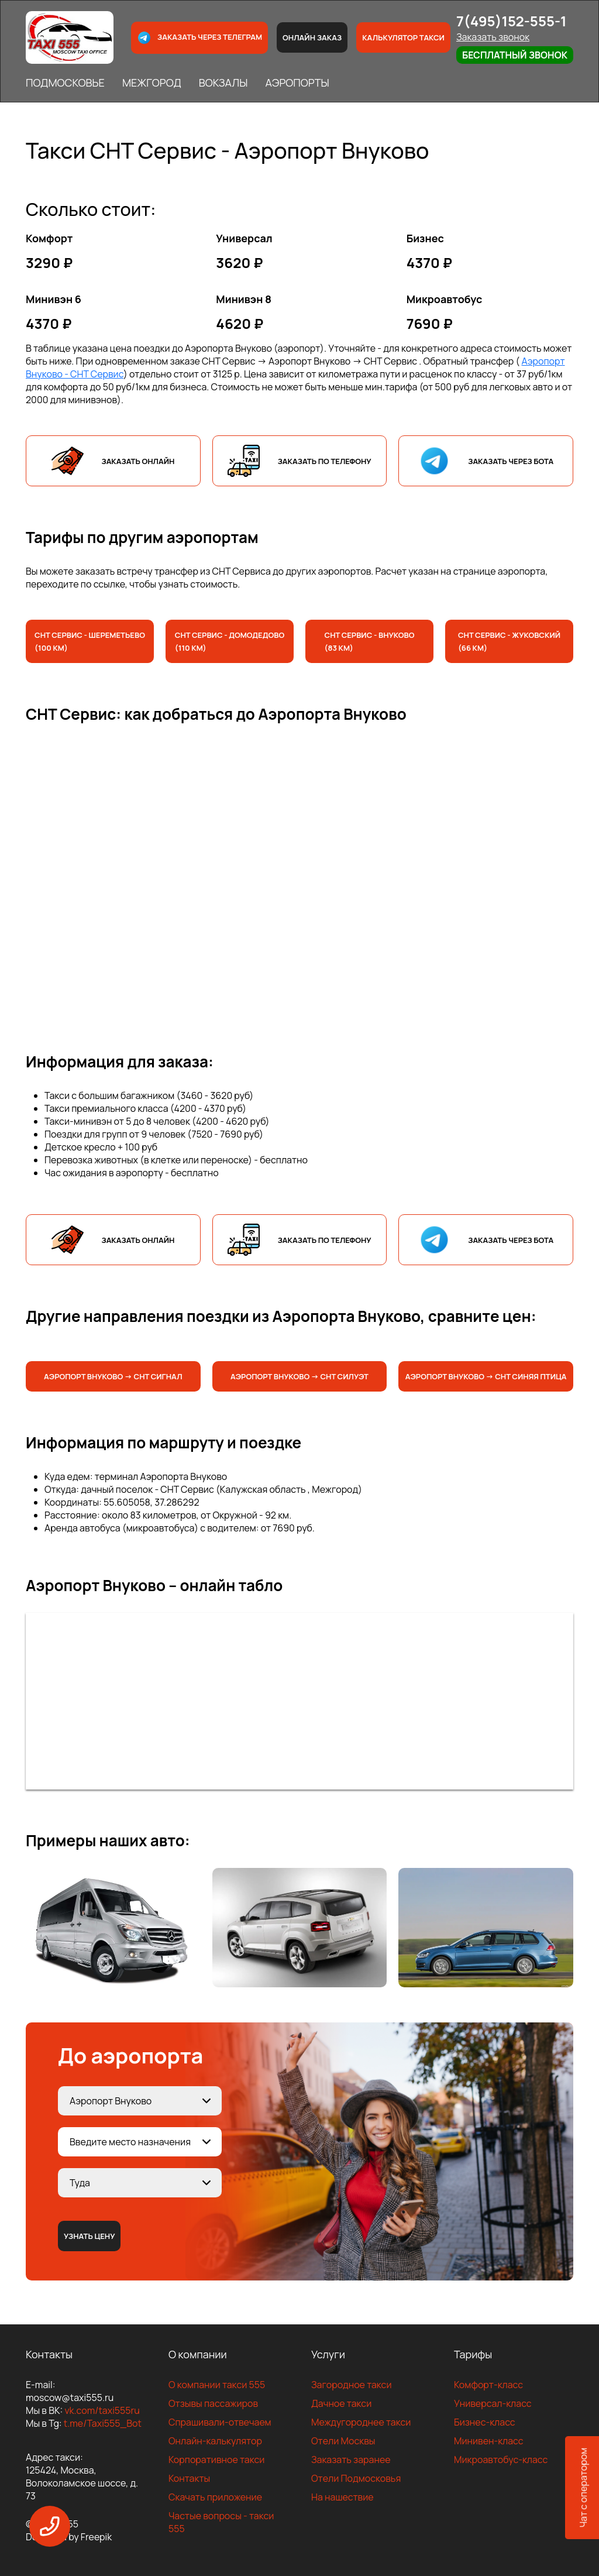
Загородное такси (351, 2384)
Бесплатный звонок (514, 55)
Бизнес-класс (484, 2422)
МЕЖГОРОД (151, 82)
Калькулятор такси (403, 37)
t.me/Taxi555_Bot (103, 2423)
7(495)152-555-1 (511, 20)
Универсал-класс (493, 2403)
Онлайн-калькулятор (215, 2440)
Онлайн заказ (312, 37)
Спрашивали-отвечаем (219, 2422)
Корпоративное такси (216, 2459)
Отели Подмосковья (356, 2478)
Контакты (189, 2478)
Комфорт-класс (488, 2384)
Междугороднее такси (361, 2422)
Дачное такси (341, 2403)
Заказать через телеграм (199, 37)
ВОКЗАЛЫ (223, 82)
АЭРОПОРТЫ (297, 82)
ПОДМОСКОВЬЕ (65, 82)
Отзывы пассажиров (213, 2403)
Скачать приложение (215, 2497)
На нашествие (342, 2497)
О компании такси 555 (216, 2384)
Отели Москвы (343, 2440)
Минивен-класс (489, 2440)
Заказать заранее (351, 2459)
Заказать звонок (492, 36)
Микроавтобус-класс (501, 2459)
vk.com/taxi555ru (101, 2410)
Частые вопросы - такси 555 (221, 2522)
